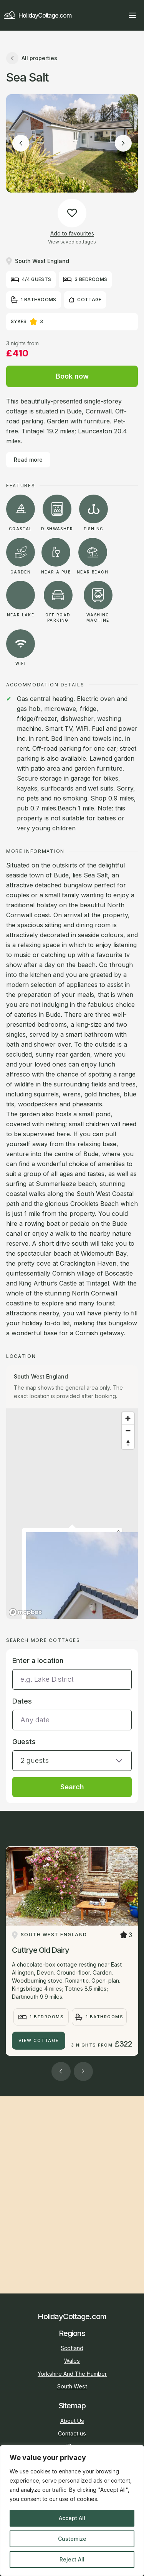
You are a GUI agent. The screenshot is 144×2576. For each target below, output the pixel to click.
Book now (72, 376)
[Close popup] (118, 1531)
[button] (72, 1753)
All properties (31, 58)
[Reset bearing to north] (128, 1443)
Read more (28, 459)
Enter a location (37, 1660)
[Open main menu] (132, 15)
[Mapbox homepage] (25, 1612)
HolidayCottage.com (37, 15)
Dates (22, 1701)
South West (72, 2386)
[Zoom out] (128, 1430)
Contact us (72, 2433)
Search (72, 1787)
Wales (72, 2360)
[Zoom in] (128, 1418)
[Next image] (123, 143)
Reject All (72, 2559)
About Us (72, 2421)
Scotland (72, 2348)
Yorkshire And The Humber (72, 2373)
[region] (72, 2510)
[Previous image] (20, 143)
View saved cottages (72, 242)
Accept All (72, 2518)
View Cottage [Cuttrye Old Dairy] (38, 2040)
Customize (72, 2538)
